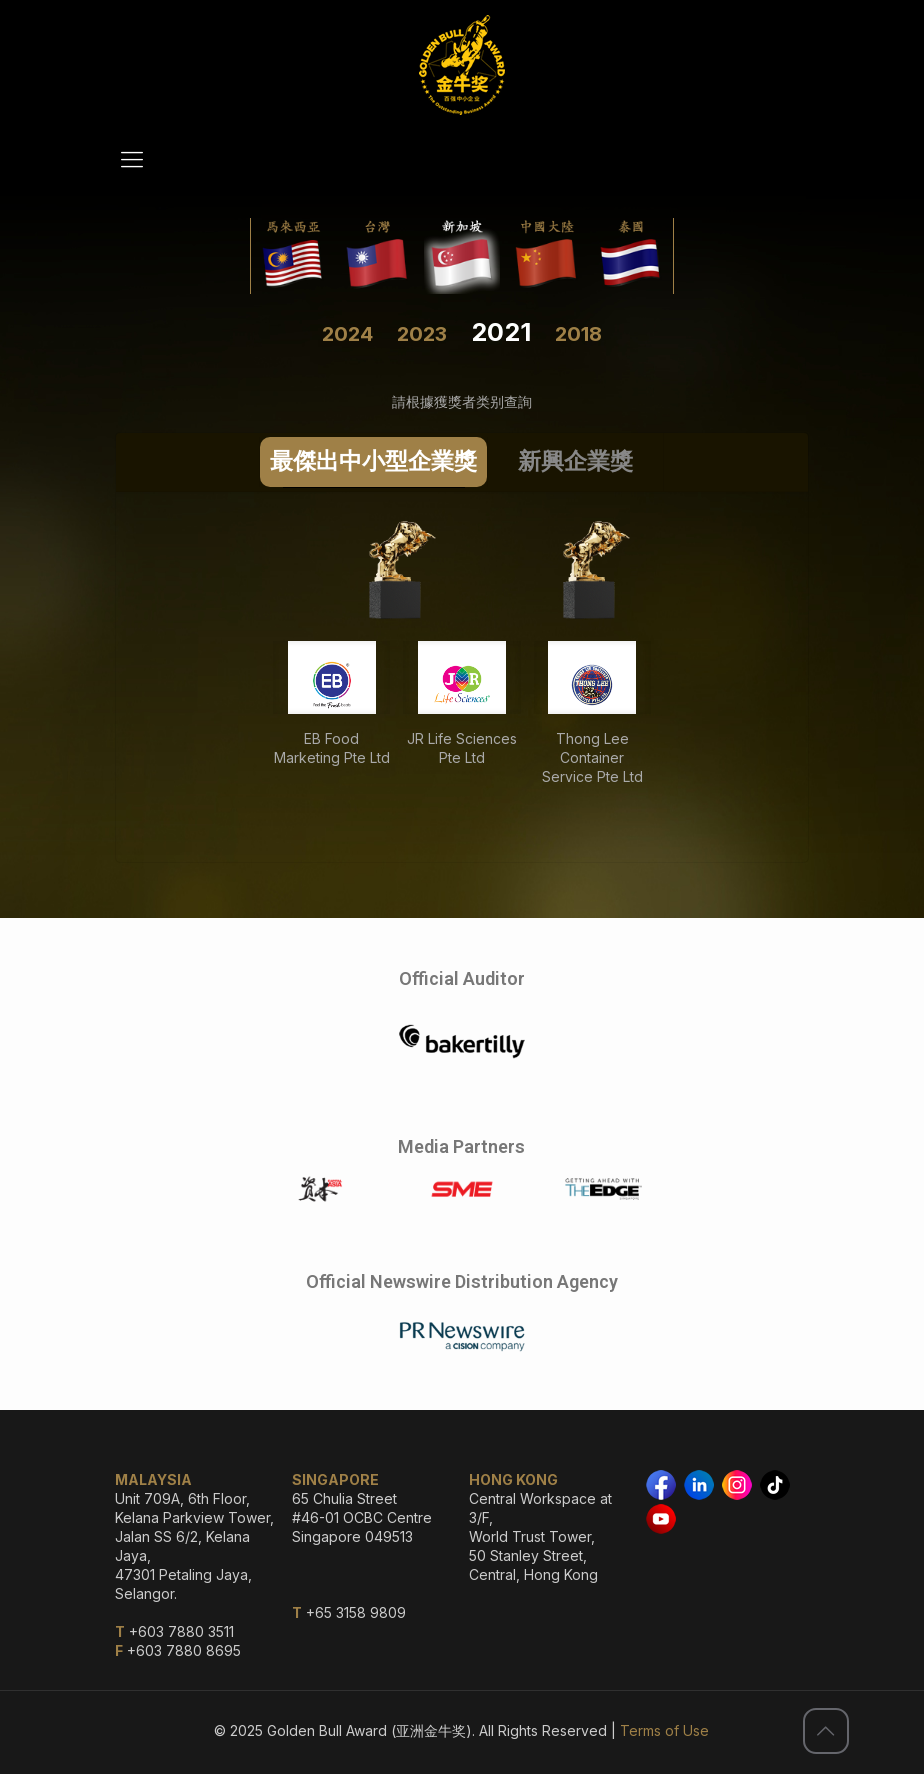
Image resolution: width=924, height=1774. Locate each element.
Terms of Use (664, 1730)
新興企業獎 (575, 461)
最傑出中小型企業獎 (373, 461)
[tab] (373, 462)
